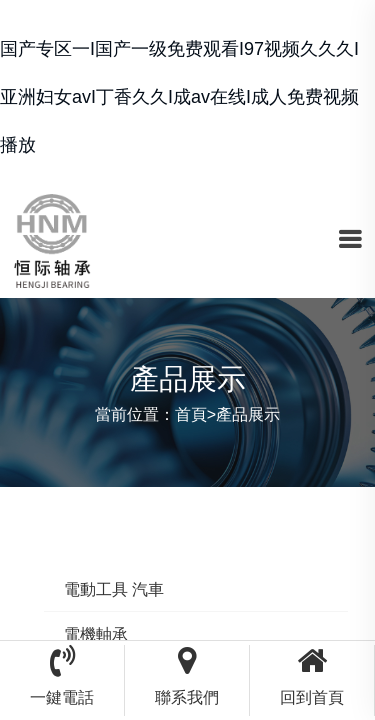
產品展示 (248, 414)
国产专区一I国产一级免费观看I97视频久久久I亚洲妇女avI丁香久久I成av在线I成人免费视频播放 (179, 97)
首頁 (191, 414)
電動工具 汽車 (114, 589)
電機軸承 (96, 634)
